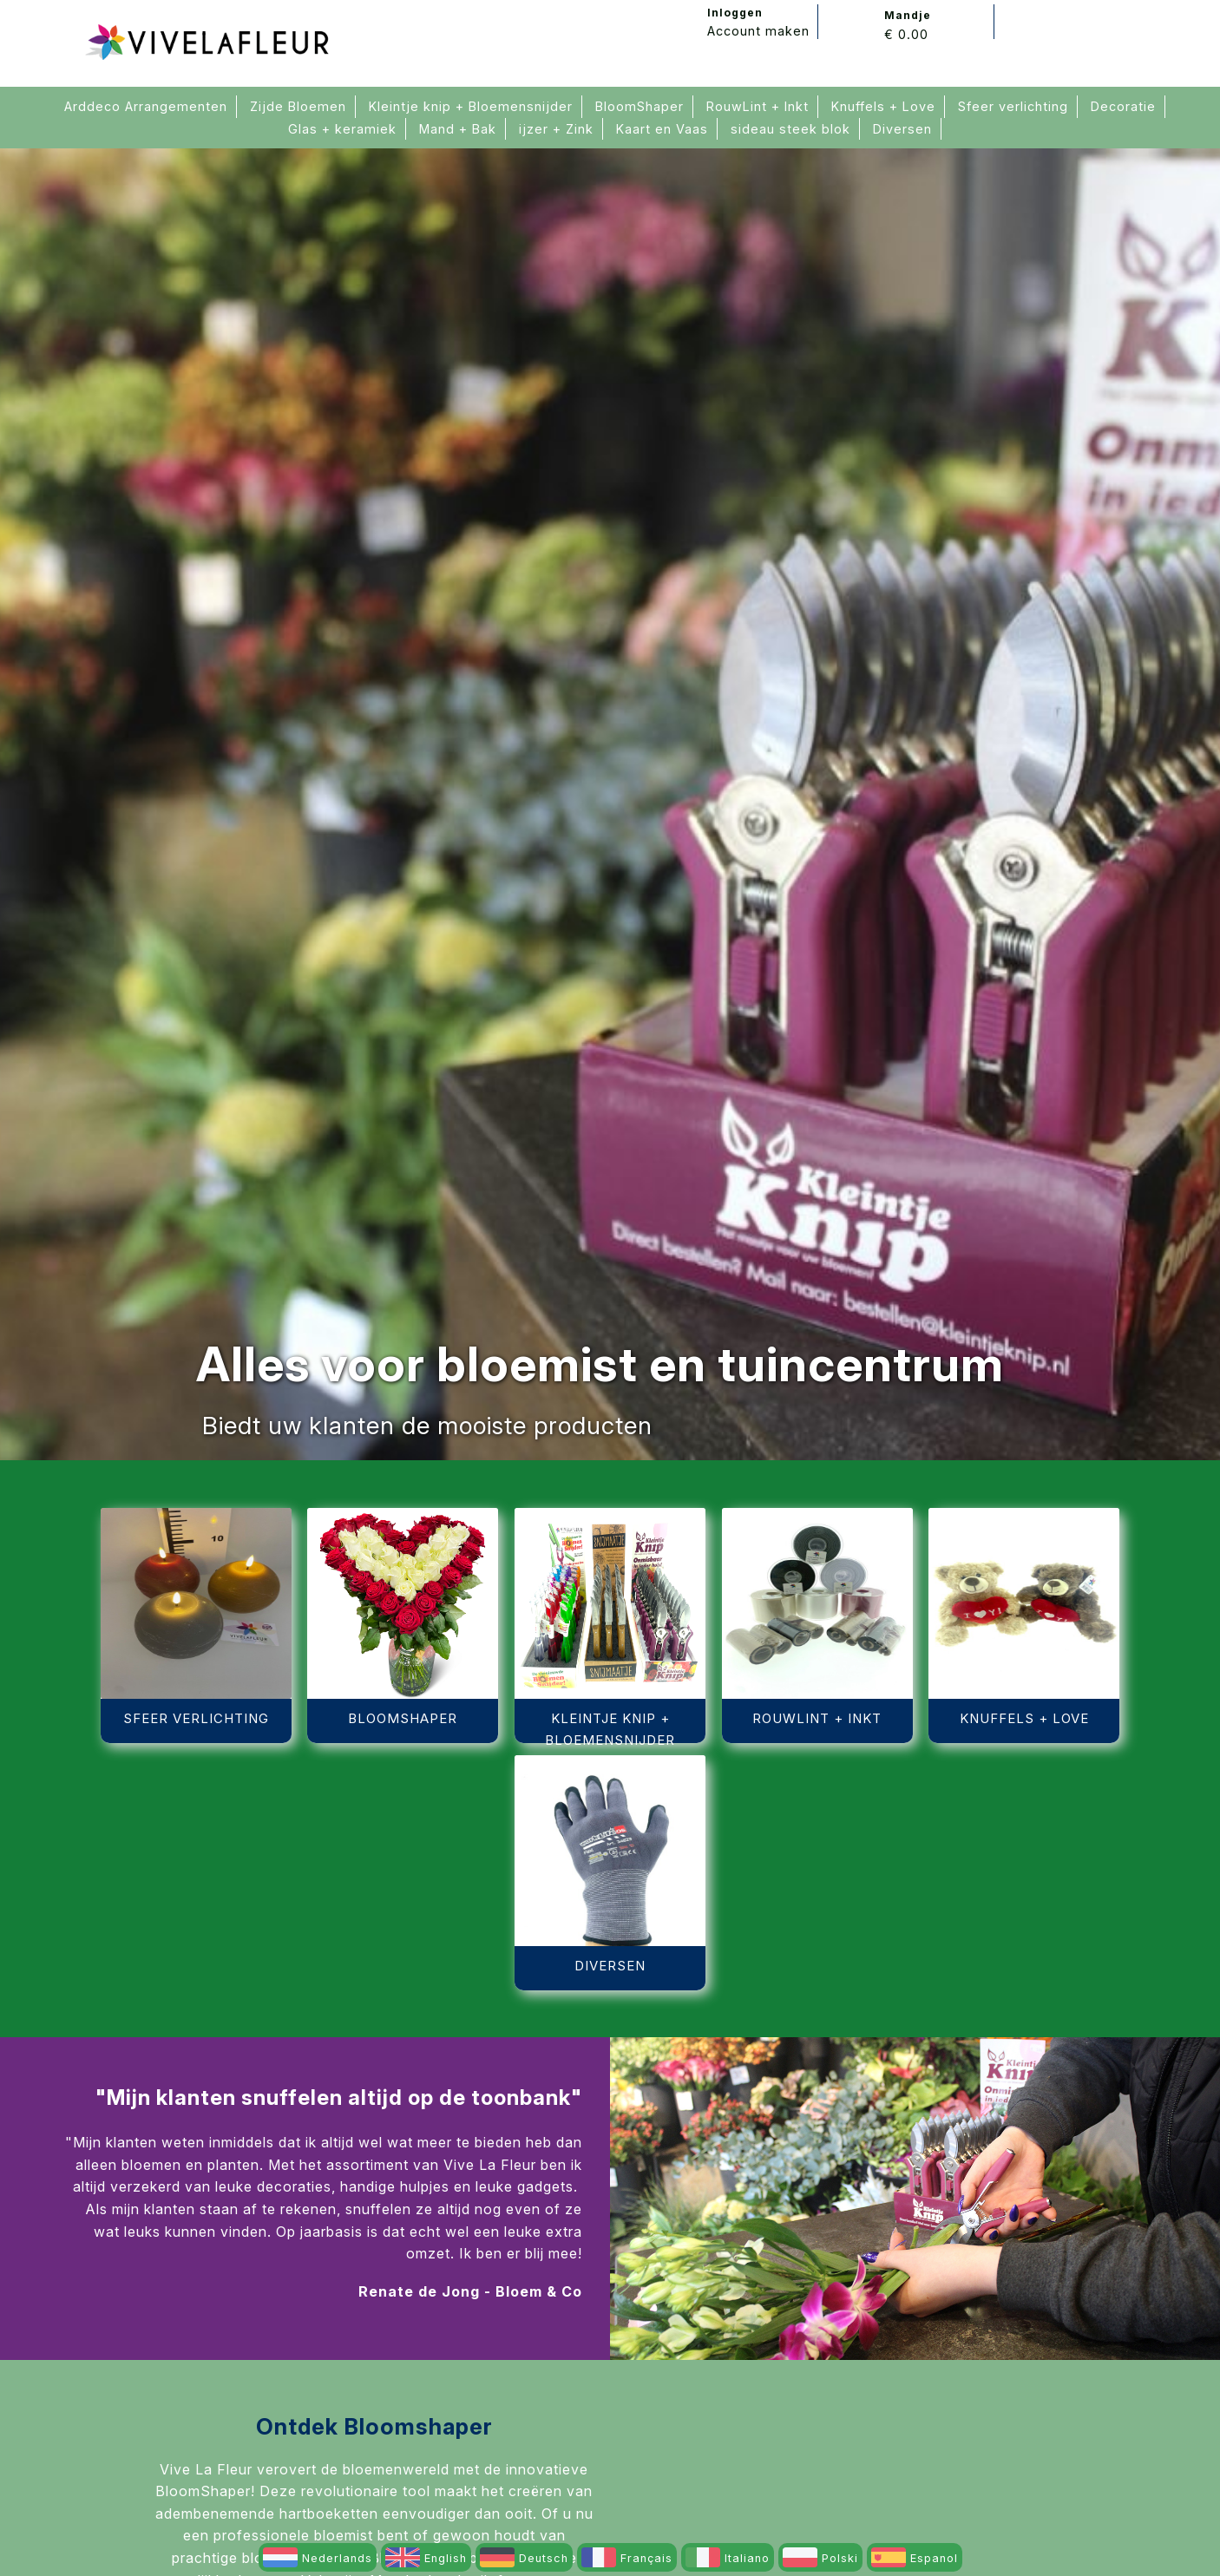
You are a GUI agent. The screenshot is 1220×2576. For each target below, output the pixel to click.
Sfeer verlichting (1013, 106)
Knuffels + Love (883, 106)
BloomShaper (639, 106)
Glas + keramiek (342, 128)
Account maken (758, 30)
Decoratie (1123, 106)
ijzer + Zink (556, 128)
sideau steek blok (790, 128)
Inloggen (735, 12)
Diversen (902, 128)
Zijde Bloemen (298, 106)
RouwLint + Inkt (757, 106)
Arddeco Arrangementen (145, 106)
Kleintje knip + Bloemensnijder (471, 106)
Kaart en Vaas (662, 128)
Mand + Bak (457, 128)
